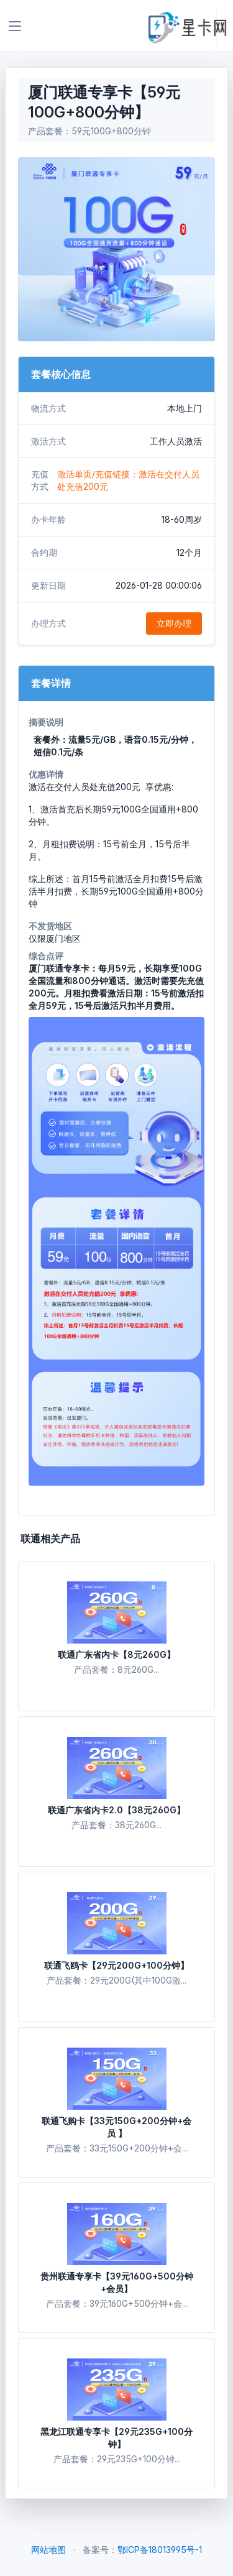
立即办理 (174, 623)
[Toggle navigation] (15, 26)
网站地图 (48, 2549)
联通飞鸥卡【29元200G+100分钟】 (116, 1965)
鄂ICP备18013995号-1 (159, 2549)
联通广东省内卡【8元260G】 (116, 1654)
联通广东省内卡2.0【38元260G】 (116, 1810)
